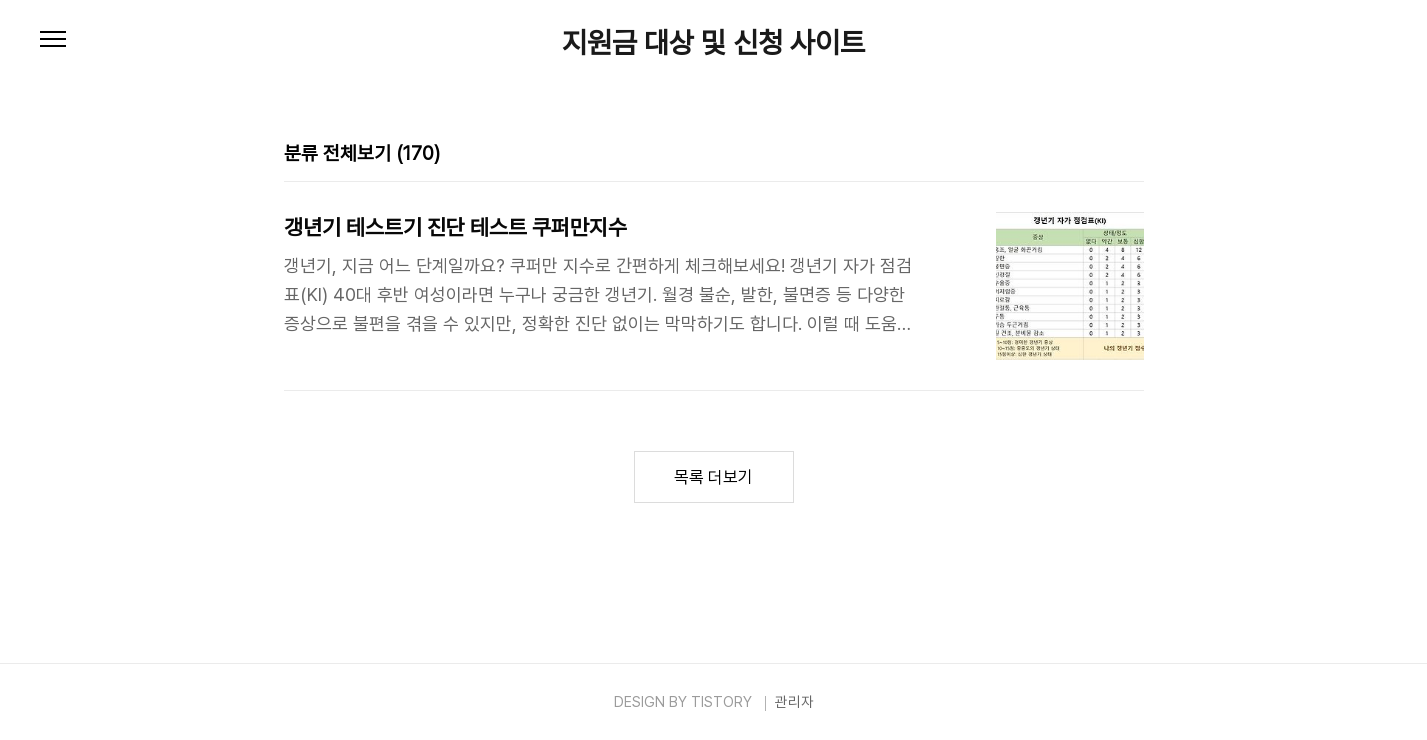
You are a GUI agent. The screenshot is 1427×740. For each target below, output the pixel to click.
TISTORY (721, 702)
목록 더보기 (713, 477)
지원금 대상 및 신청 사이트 (713, 42)
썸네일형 (1104, 154)
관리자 (794, 702)
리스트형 (1132, 154)
